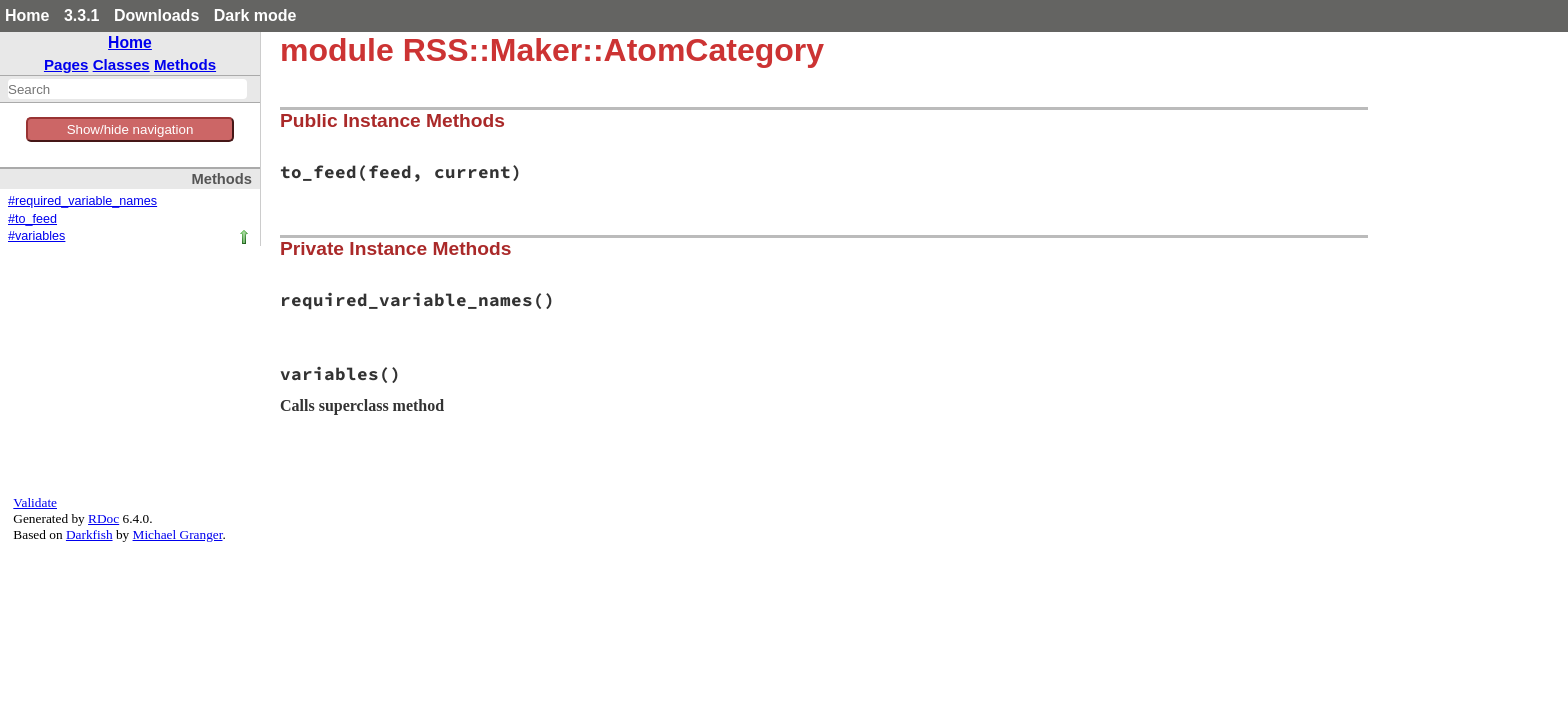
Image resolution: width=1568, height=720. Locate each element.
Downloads (156, 15)
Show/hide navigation (130, 129)
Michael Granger (178, 534)
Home (27, 15)
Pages (66, 64)
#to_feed (32, 219)
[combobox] (127, 89)
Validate (35, 502)
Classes (121, 64)
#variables (36, 236)
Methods (185, 64)
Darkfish (89, 534)
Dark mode (255, 15)
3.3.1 (82, 15)
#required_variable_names (82, 201)
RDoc (103, 518)
